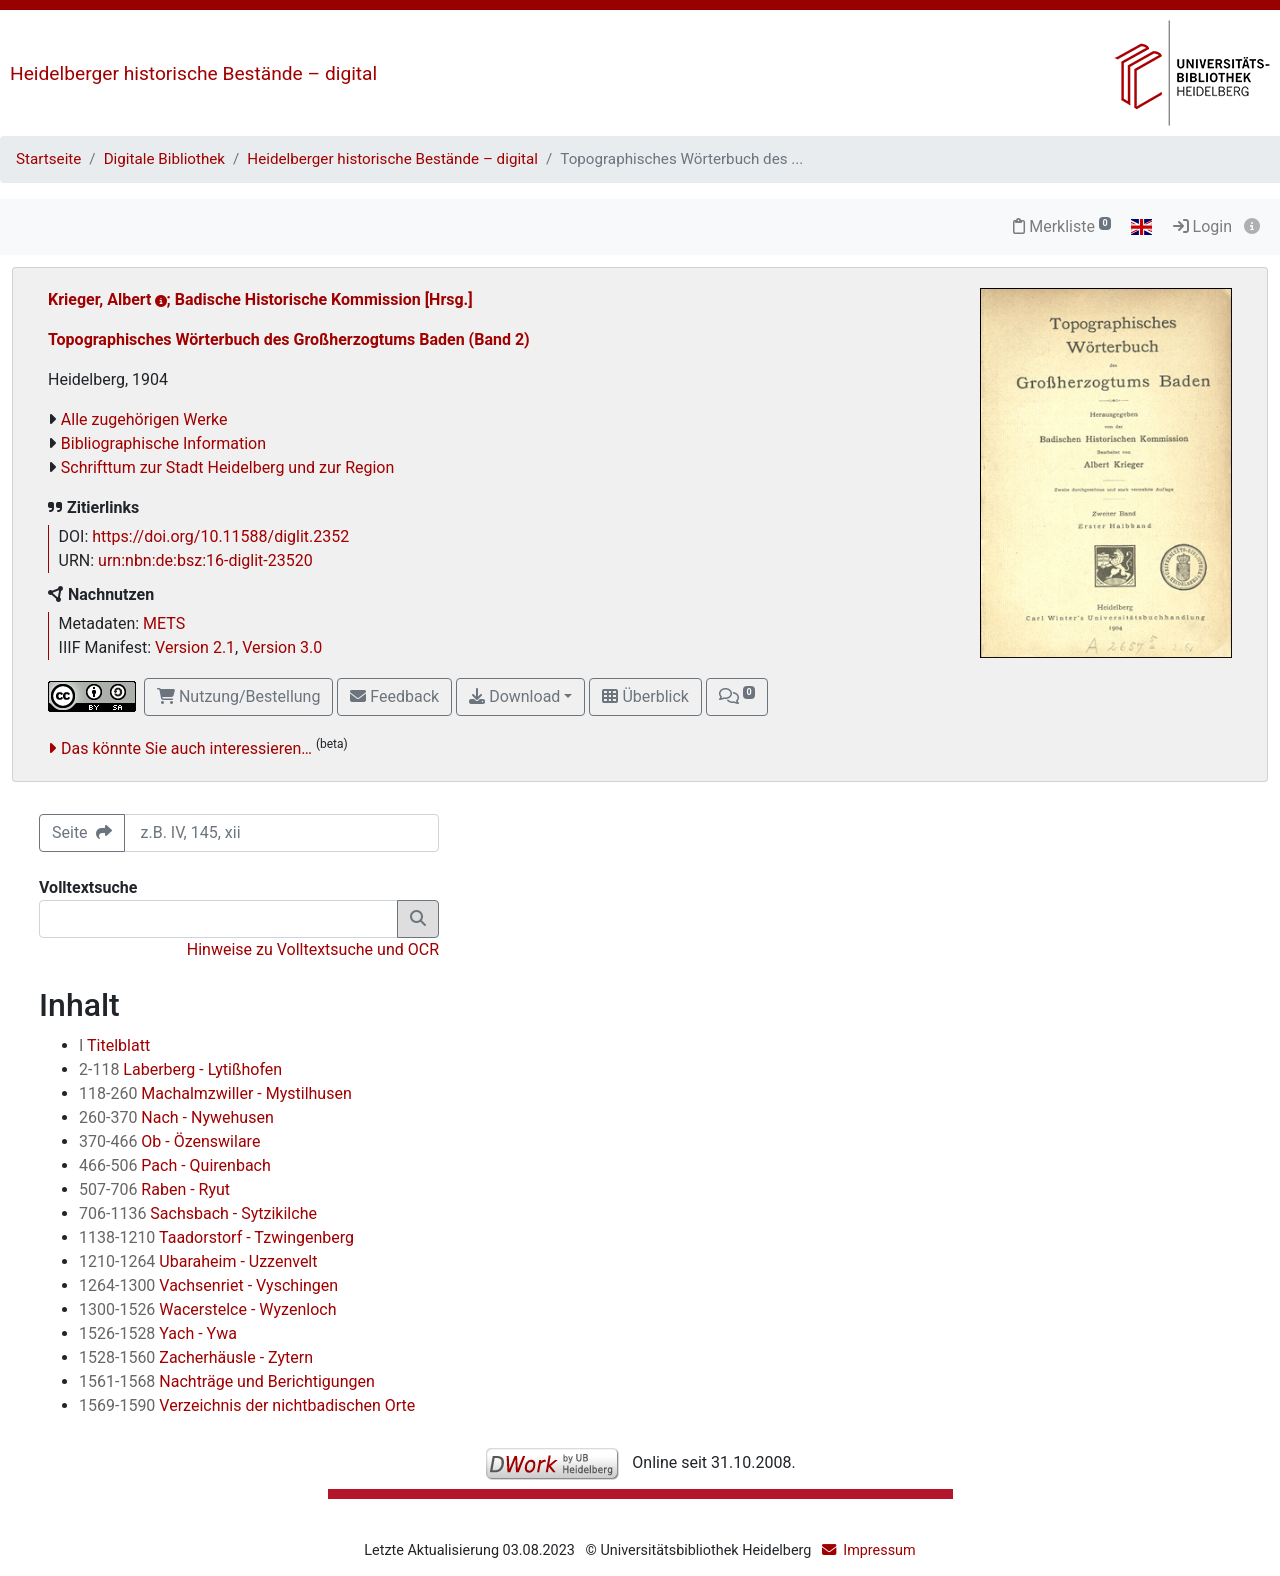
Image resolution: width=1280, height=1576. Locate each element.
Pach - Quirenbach (175, 1165)
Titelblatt (114, 1045)
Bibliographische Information (163, 443)
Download (514, 696)
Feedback (394, 696)
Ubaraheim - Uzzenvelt (198, 1261)
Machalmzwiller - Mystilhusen (215, 1093)
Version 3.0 (282, 647)
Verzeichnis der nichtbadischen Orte (247, 1405)
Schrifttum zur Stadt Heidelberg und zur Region (228, 467)
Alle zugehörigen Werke (144, 419)
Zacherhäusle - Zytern (196, 1357)
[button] (737, 697)
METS (164, 623)
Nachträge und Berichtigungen (227, 1381)
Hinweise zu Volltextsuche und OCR (313, 949)
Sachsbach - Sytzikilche (198, 1213)
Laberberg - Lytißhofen (180, 1069)
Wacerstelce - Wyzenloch (207, 1309)
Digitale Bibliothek (164, 159)
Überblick (645, 696)
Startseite (48, 159)
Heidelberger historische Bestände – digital (193, 73)
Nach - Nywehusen (176, 1117)
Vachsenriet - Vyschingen (208, 1285)
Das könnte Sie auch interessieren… (186, 748)
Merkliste (1062, 226)
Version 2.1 (195, 647)
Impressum (879, 1550)
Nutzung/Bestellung (238, 696)
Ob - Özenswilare (169, 1141)
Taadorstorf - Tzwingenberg (216, 1237)
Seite (82, 832)
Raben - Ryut (154, 1189)
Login (1202, 226)
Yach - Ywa (158, 1333)
